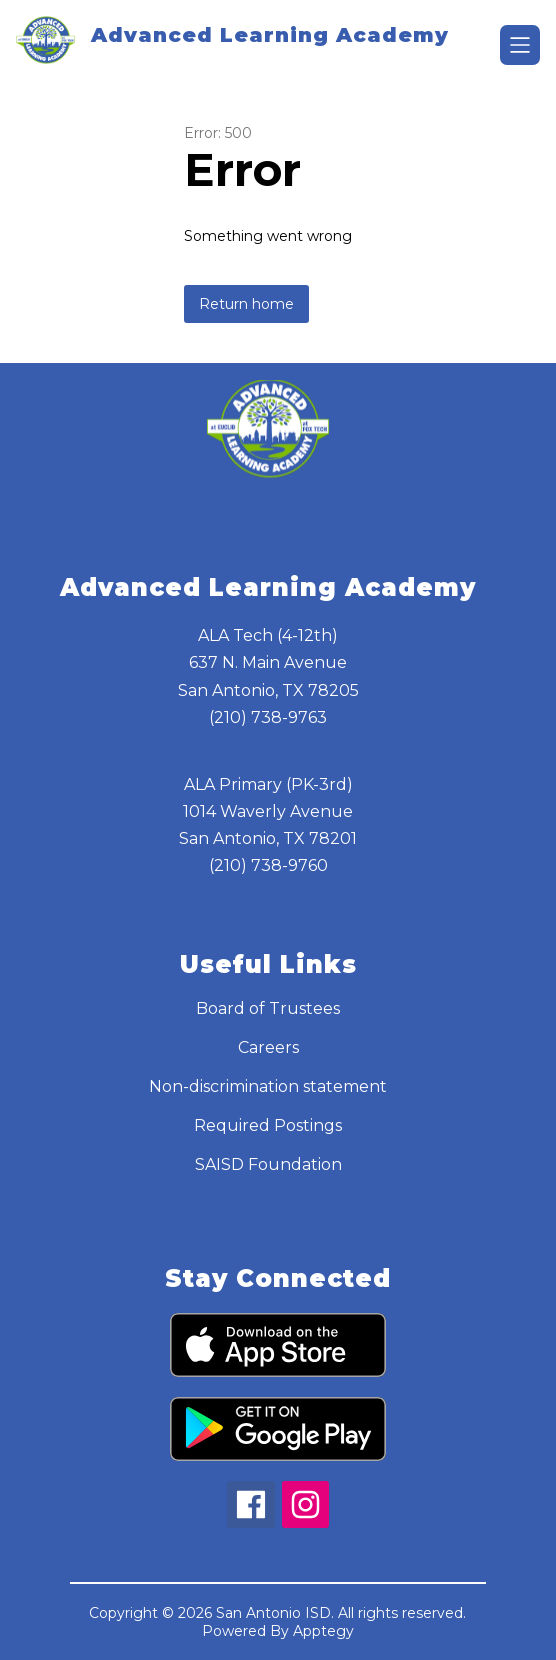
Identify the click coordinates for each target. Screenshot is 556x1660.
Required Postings (268, 1125)
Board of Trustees (268, 1008)
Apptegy (323, 1631)
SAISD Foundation (268, 1164)
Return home (246, 304)
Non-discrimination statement (268, 1086)
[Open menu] (520, 45)
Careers (268, 1047)
